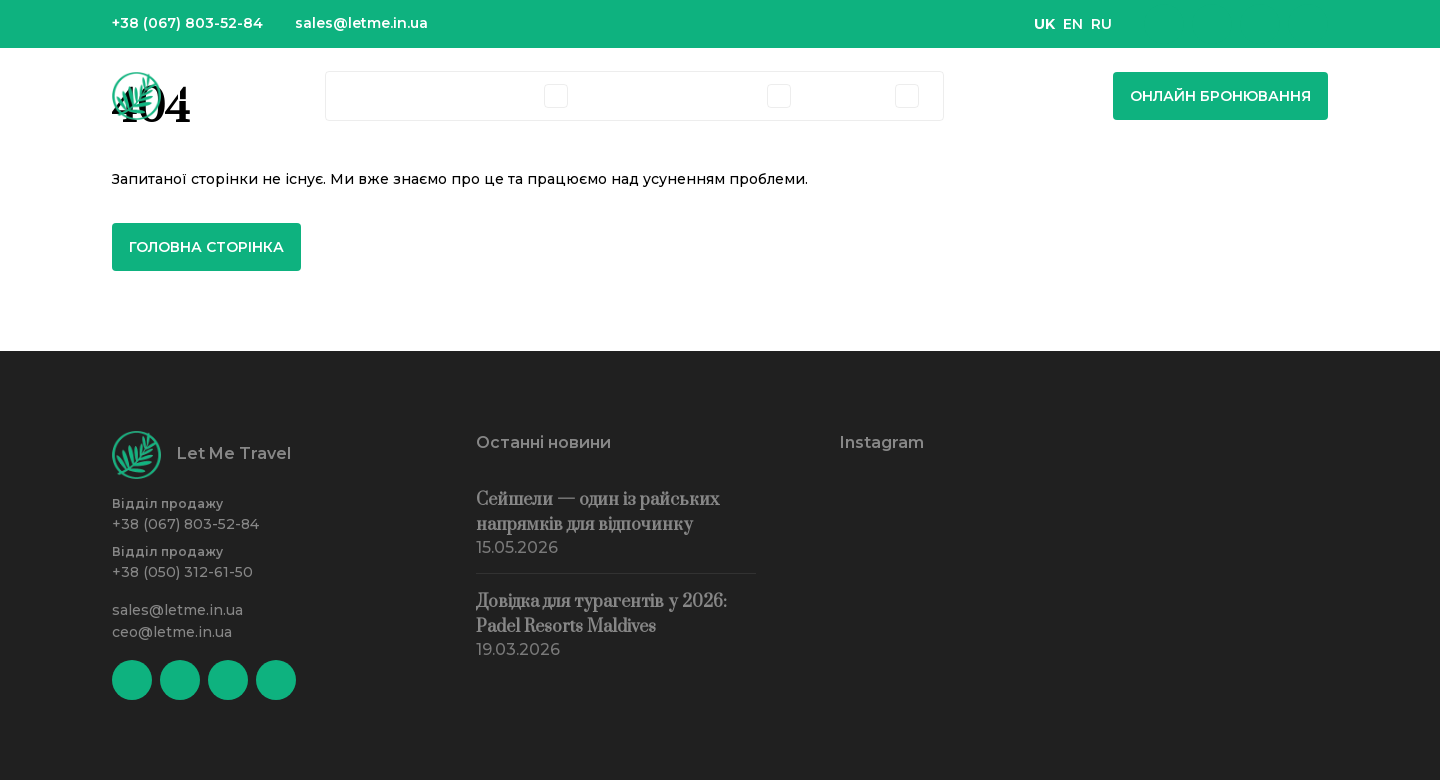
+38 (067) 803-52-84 (187, 23)
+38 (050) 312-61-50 (182, 572)
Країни (376, 96)
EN (1073, 24)
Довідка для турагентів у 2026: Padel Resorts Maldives (601, 614)
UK (1044, 24)
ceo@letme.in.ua (172, 632)
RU (1101, 24)
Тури (517, 96)
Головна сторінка (206, 247)
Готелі (450, 96)
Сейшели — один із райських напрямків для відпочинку (597, 512)
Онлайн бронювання (1220, 96)
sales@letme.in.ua (361, 23)
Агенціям (851, 96)
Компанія (723, 96)
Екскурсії (628, 96)
